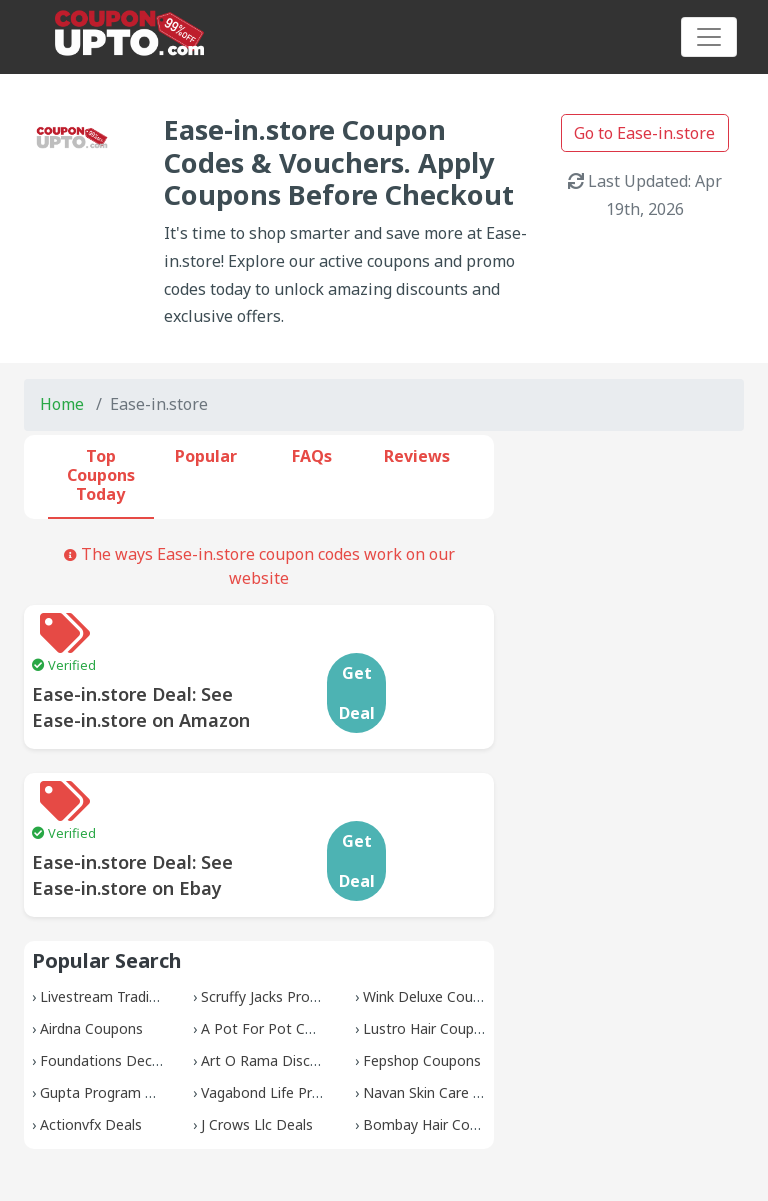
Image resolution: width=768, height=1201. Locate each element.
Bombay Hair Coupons (436, 1044)
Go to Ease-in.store (644, 133)
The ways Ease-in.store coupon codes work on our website (259, 566)
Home (62, 404)
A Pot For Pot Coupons (277, 948)
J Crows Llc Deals (257, 1044)
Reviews (417, 456)
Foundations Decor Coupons (134, 980)
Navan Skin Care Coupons (447, 1012)
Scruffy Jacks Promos (270, 916)
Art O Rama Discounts (274, 980)
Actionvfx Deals (91, 1044)
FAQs (312, 456)
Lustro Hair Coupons (430, 948)
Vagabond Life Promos (275, 1012)
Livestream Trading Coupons (133, 916)
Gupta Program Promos (118, 1012)
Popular (206, 456)
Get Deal (437, 653)
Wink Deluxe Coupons (434, 916)
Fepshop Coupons (422, 980)
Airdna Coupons (91, 948)
